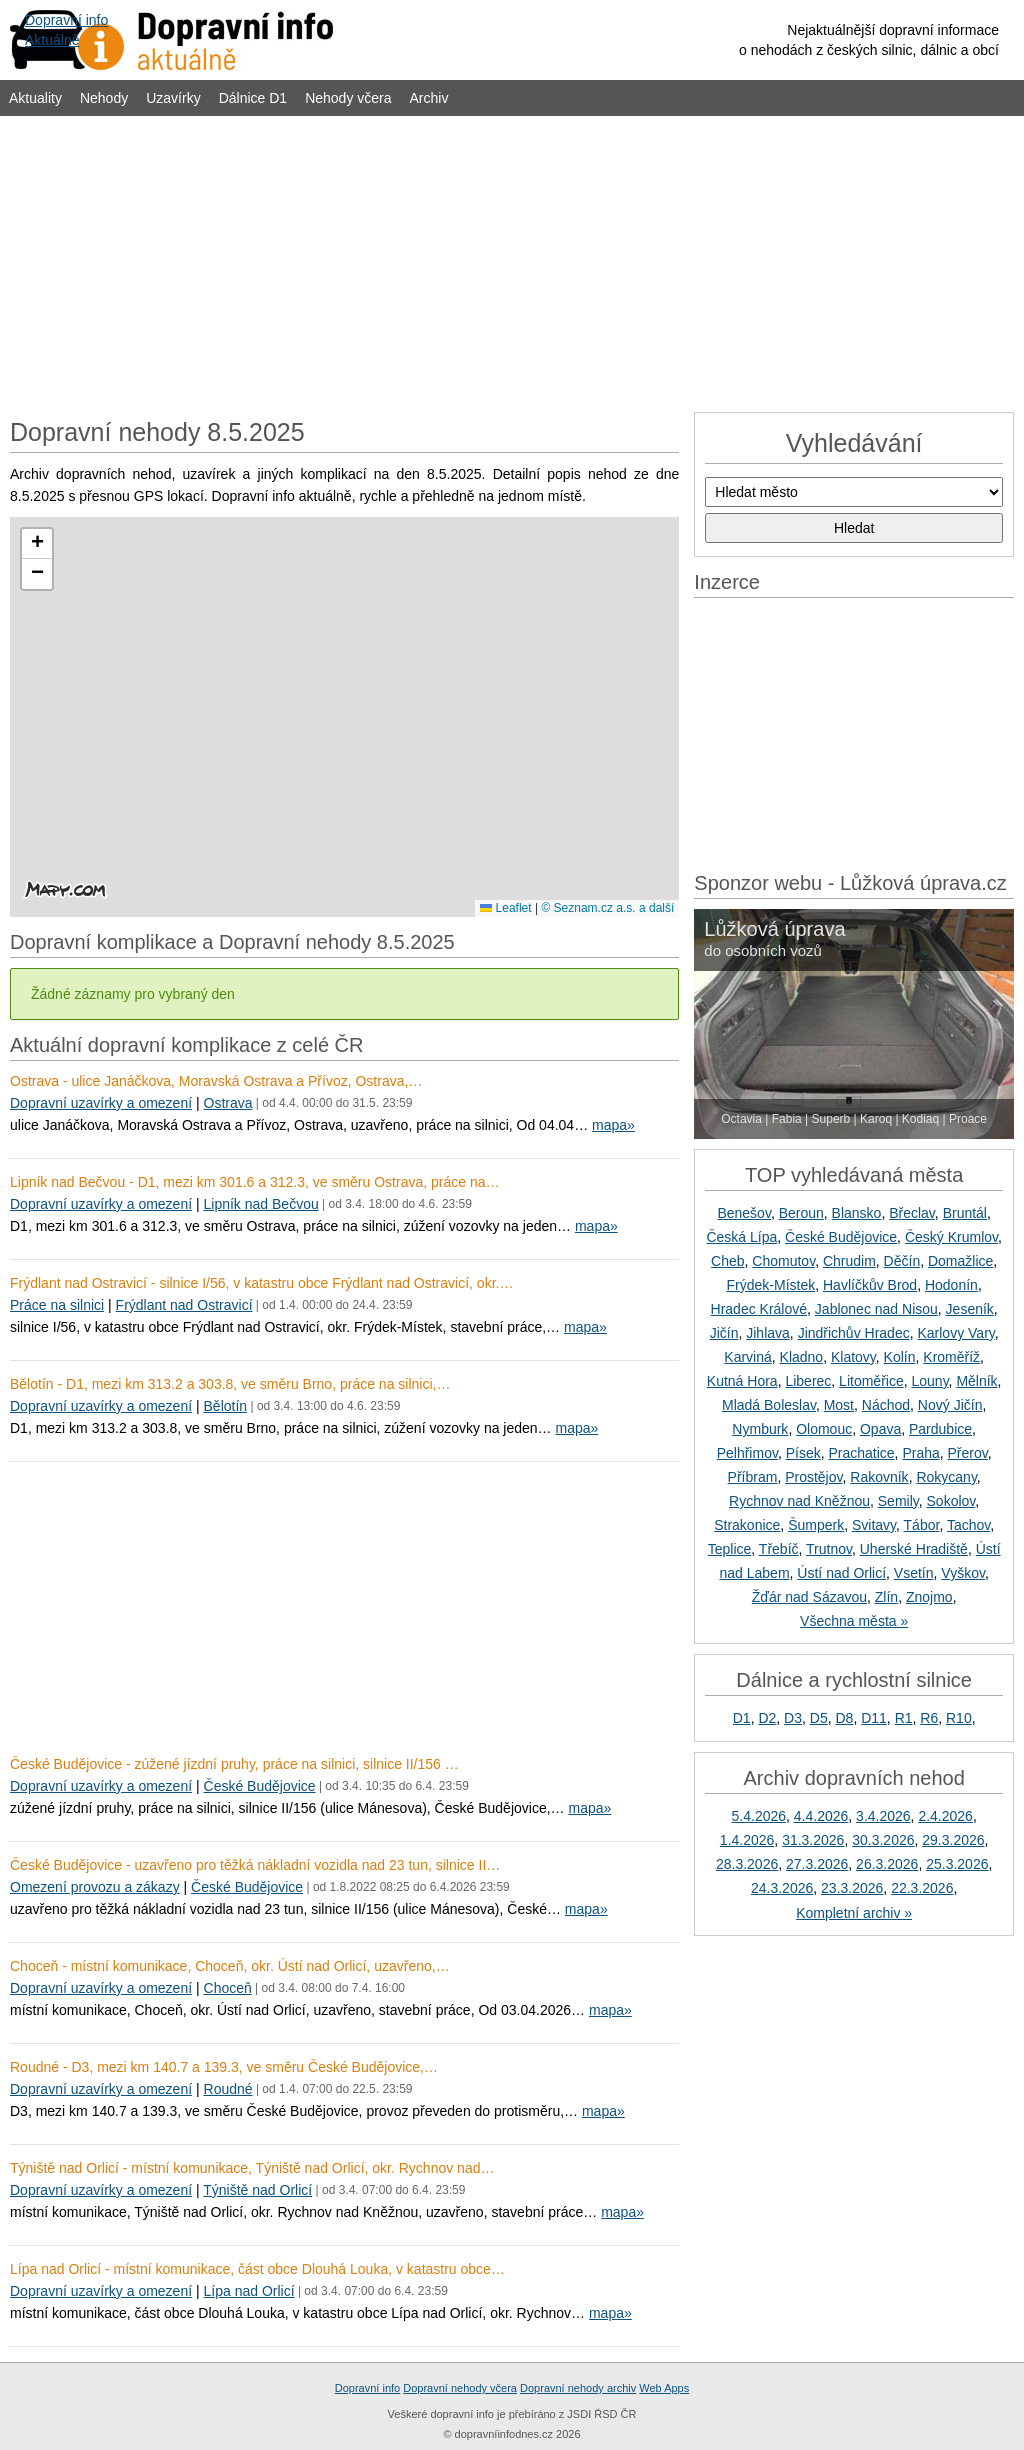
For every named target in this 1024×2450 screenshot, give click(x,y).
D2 (767, 1718)
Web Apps (664, 2388)
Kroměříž (951, 1357)
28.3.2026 (747, 1864)
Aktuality (35, 98)
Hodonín (951, 1285)
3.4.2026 (883, 1816)
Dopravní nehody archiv (578, 2388)
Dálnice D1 (253, 98)
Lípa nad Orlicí (249, 2291)
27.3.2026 (817, 1864)
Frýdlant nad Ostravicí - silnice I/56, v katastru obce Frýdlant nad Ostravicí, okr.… (261, 1283)
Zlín (886, 1597)
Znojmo (929, 1597)
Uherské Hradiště (914, 1549)
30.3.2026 (883, 1840)
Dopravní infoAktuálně (66, 30)
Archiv (429, 98)
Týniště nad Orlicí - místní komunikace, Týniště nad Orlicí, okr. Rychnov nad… (252, 2168)
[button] (37, 544)
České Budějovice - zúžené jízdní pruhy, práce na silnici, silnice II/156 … (234, 1764)
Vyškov (963, 1573)
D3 (793, 1718)
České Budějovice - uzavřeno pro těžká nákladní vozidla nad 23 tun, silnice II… (255, 1865)
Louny (929, 1381)
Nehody (104, 98)
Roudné (228, 2089)
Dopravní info (367, 2388)
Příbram (753, 1477)
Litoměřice (871, 1381)
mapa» (613, 1125)
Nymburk (760, 1429)
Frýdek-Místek (771, 1285)
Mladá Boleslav (769, 1405)
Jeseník (970, 1309)
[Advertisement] (512, 262)
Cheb (727, 1261)
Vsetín (914, 1573)
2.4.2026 (945, 1816)
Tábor (922, 1525)
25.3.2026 (957, 1864)
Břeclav (912, 1213)
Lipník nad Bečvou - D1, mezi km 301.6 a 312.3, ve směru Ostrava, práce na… (254, 1182)
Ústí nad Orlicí (841, 1573)
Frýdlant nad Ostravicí (184, 1305)
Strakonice (747, 1525)
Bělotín (226, 1406)
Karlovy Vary (955, 1333)
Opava (880, 1429)
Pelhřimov (747, 1453)
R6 (929, 1718)
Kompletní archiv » (854, 1913)
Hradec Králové (759, 1309)
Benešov (743, 1213)
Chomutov (783, 1261)
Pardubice (940, 1429)
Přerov (968, 1453)
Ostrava (228, 1103)
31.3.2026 (813, 1840)
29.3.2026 (953, 1840)
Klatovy (853, 1357)
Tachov (968, 1525)
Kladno (802, 1357)
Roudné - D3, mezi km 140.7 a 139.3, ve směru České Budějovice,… (224, 2067)
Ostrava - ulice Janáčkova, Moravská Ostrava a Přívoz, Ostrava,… (216, 1081)
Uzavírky (173, 98)
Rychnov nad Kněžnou (799, 1501)
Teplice (730, 1549)
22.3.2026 (922, 1888)
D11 (874, 1718)
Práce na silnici (57, 1305)
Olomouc (824, 1429)
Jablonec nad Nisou (876, 1309)
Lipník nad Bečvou (261, 1204)
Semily (898, 1501)
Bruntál (965, 1213)
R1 (904, 1718)
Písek (803, 1453)
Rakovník (879, 1477)
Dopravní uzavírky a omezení (101, 1103)
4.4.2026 (821, 1816)
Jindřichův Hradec (854, 1333)
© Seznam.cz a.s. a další (607, 908)
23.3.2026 (852, 1888)
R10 (959, 1718)
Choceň (228, 1988)
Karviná (747, 1357)
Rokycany (946, 1477)
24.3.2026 (782, 1888)
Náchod (886, 1405)
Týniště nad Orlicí (257, 2190)
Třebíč (779, 1549)
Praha (920, 1453)
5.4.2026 (759, 1816)
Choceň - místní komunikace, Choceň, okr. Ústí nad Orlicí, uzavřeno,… (230, 1966)
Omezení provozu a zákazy (95, 1887)
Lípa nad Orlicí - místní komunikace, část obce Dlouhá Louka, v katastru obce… (257, 2269)
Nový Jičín (950, 1405)
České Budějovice (260, 1786)
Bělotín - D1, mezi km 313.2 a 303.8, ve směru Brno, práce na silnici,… (230, 1384)
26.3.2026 (887, 1864)
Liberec (808, 1381)
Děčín (902, 1261)
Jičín (724, 1333)
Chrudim (849, 1261)
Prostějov (813, 1477)
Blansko (857, 1213)
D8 (844, 1718)
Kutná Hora (742, 1381)
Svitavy (874, 1525)
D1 (742, 1718)
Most (839, 1405)
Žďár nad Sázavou (809, 1597)
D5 (819, 1718)
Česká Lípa (741, 1237)
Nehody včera (348, 98)
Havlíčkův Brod (870, 1285)
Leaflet (505, 908)
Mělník (976, 1381)
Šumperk (816, 1525)
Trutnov (829, 1549)
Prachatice (861, 1453)
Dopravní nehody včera (460, 2388)
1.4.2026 (747, 1840)
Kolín (900, 1357)
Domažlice (960, 1261)
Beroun (801, 1213)
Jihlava (768, 1333)
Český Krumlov (951, 1237)
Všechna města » (854, 1621)
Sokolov (951, 1501)
